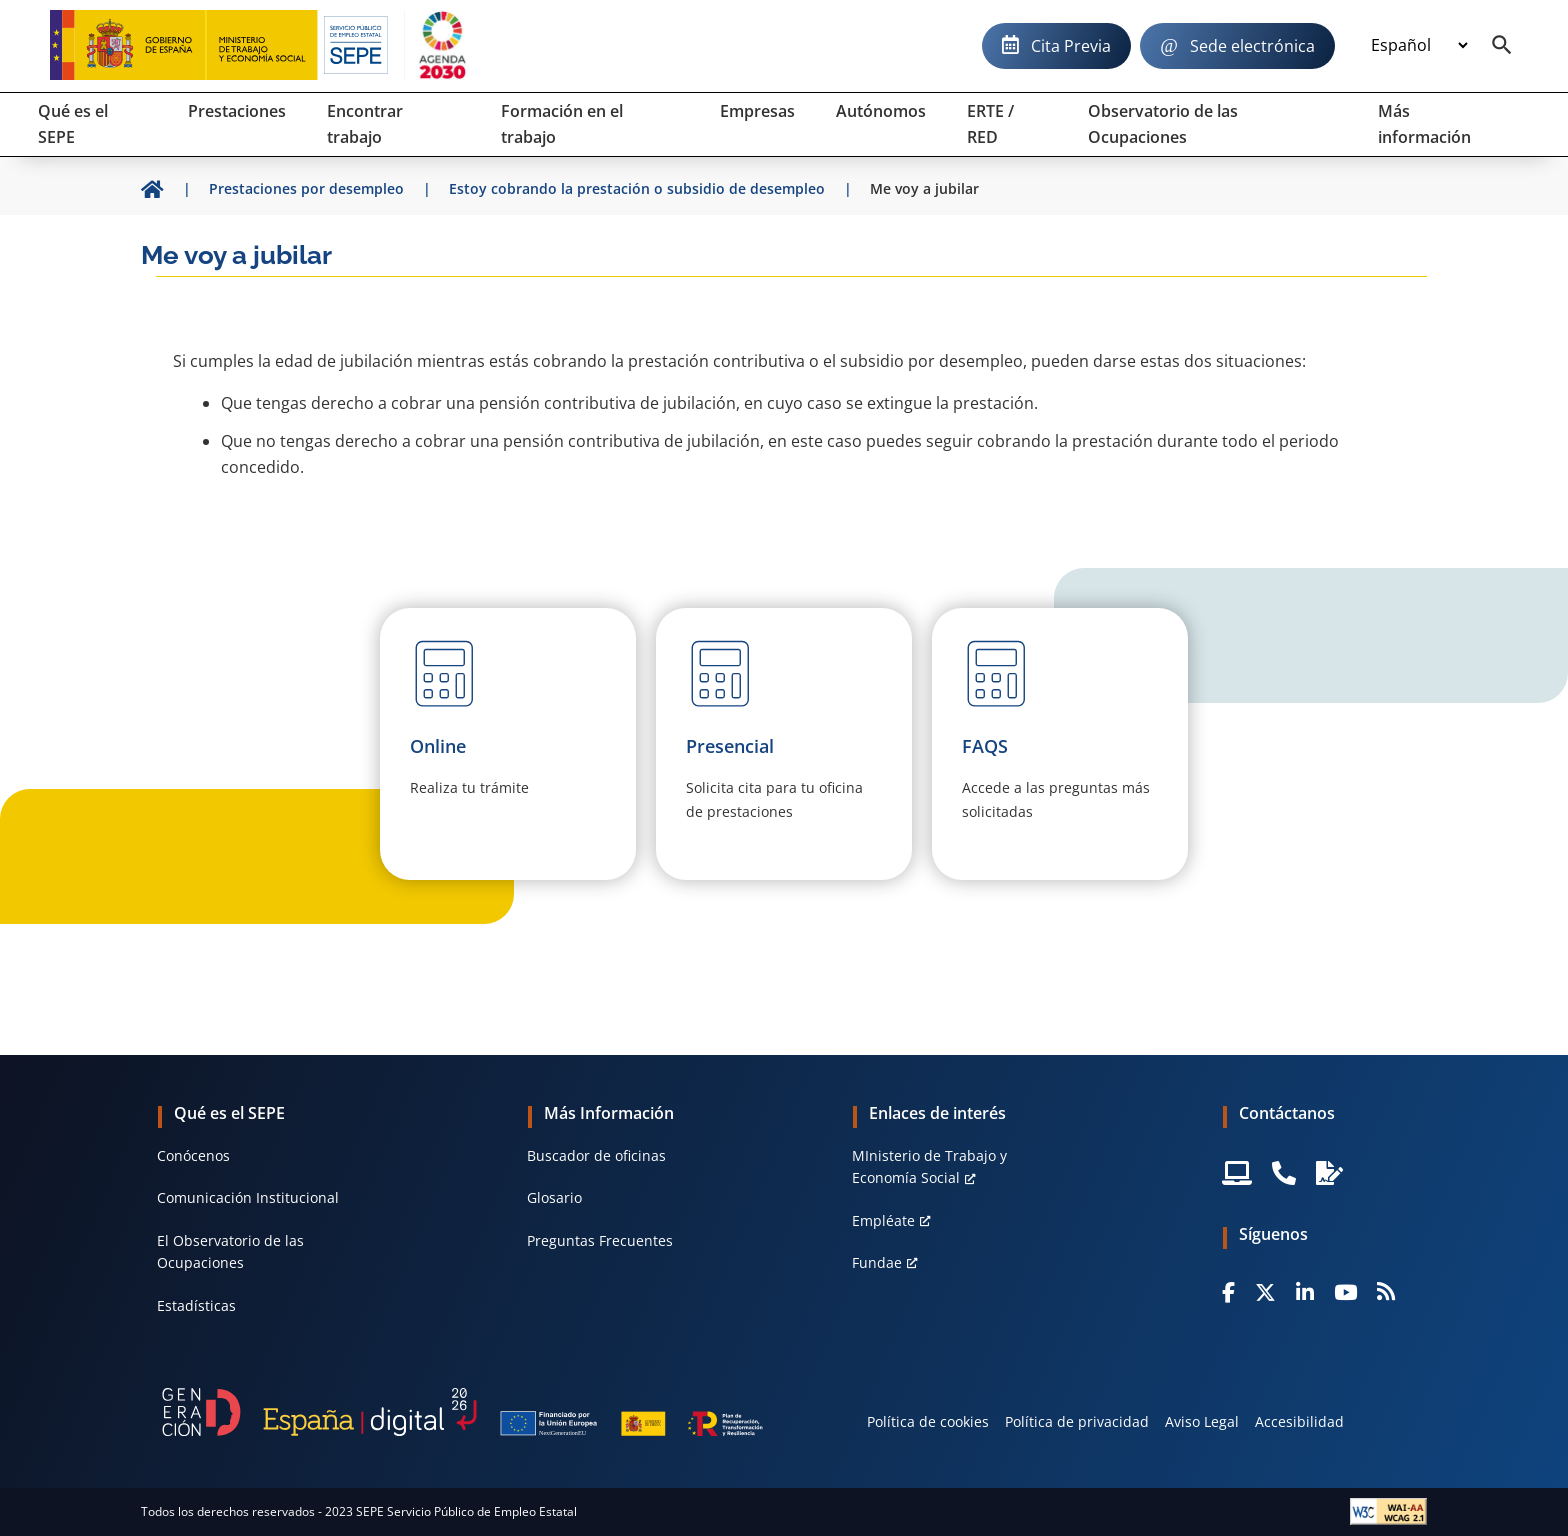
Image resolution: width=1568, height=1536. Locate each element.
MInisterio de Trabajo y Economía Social (929, 1166)
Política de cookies (928, 1421)
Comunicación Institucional (248, 1197)
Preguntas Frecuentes (600, 1240)
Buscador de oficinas (596, 1155)
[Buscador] (1502, 46)
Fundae (877, 1262)
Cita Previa (1071, 46)
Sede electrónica (1252, 46)
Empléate (883, 1220)
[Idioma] (1419, 46)
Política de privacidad (1077, 1421)
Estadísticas (196, 1305)
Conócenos (193, 1155)
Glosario (554, 1197)
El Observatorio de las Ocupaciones (230, 1251)
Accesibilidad (1299, 1421)
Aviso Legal (1202, 1421)
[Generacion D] (462, 1412)
